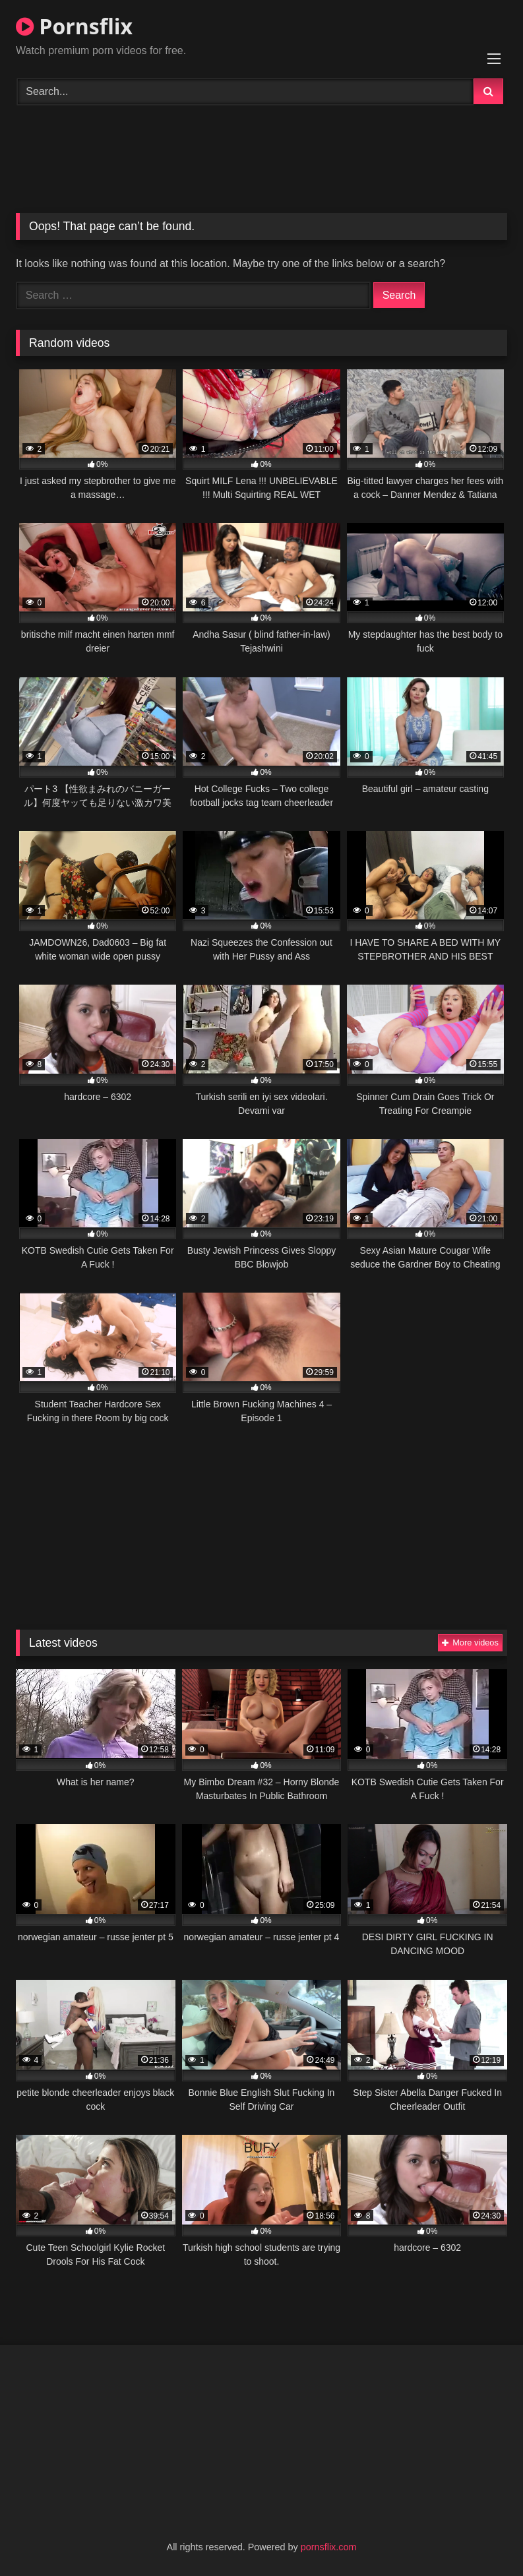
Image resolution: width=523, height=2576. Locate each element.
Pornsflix (74, 26)
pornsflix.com (329, 2547)
